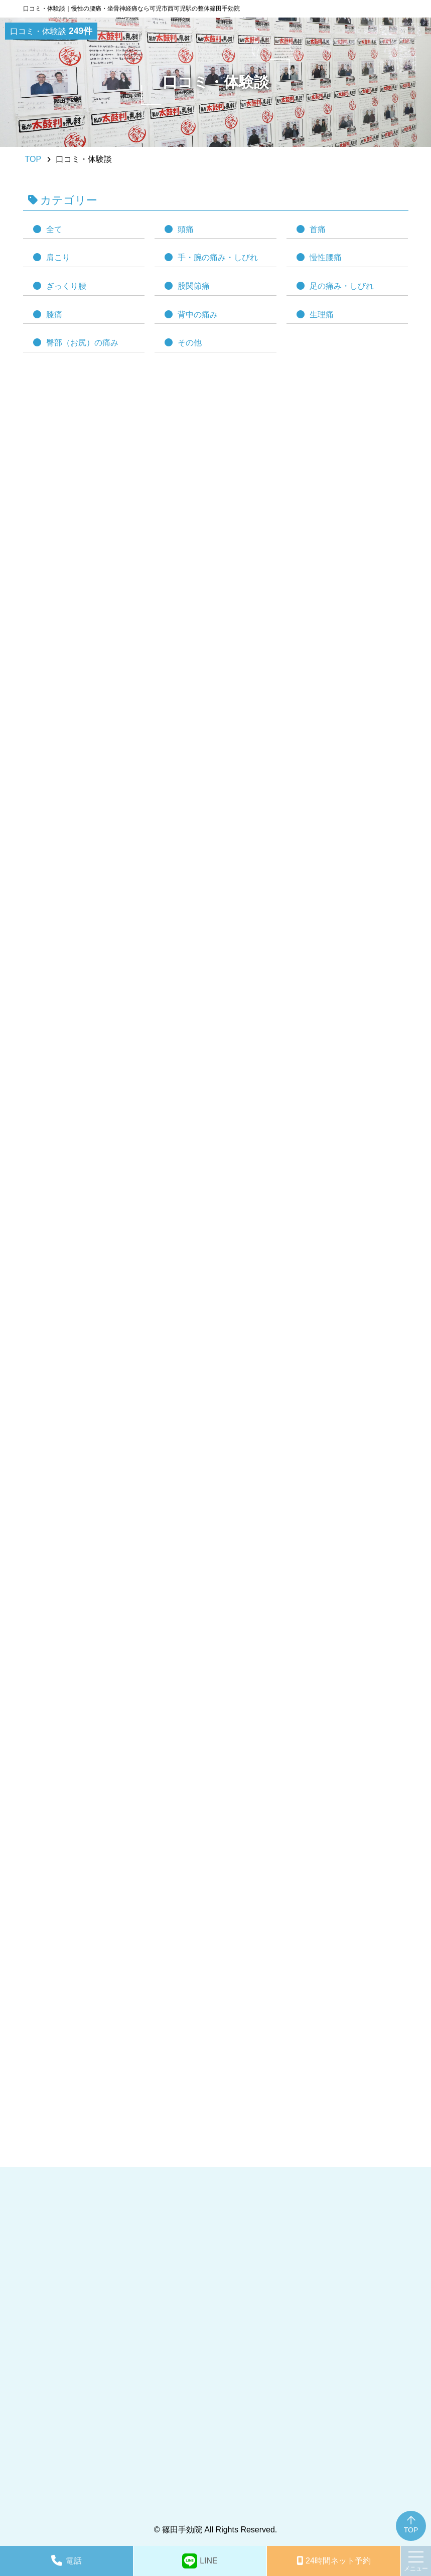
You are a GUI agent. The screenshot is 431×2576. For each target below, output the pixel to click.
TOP (411, 2530)
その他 (190, 342)
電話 (74, 2560)
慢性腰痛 (326, 257)
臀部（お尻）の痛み (82, 342)
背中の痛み (198, 314)
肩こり (58, 257)
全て (54, 229)
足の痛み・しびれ (342, 286)
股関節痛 (194, 286)
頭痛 (186, 229)
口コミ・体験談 (51, 31)
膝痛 (54, 314)
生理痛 (322, 314)
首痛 (318, 229)
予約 (338, 2560)
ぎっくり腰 (66, 286)
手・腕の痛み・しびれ (218, 257)
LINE (209, 2560)
